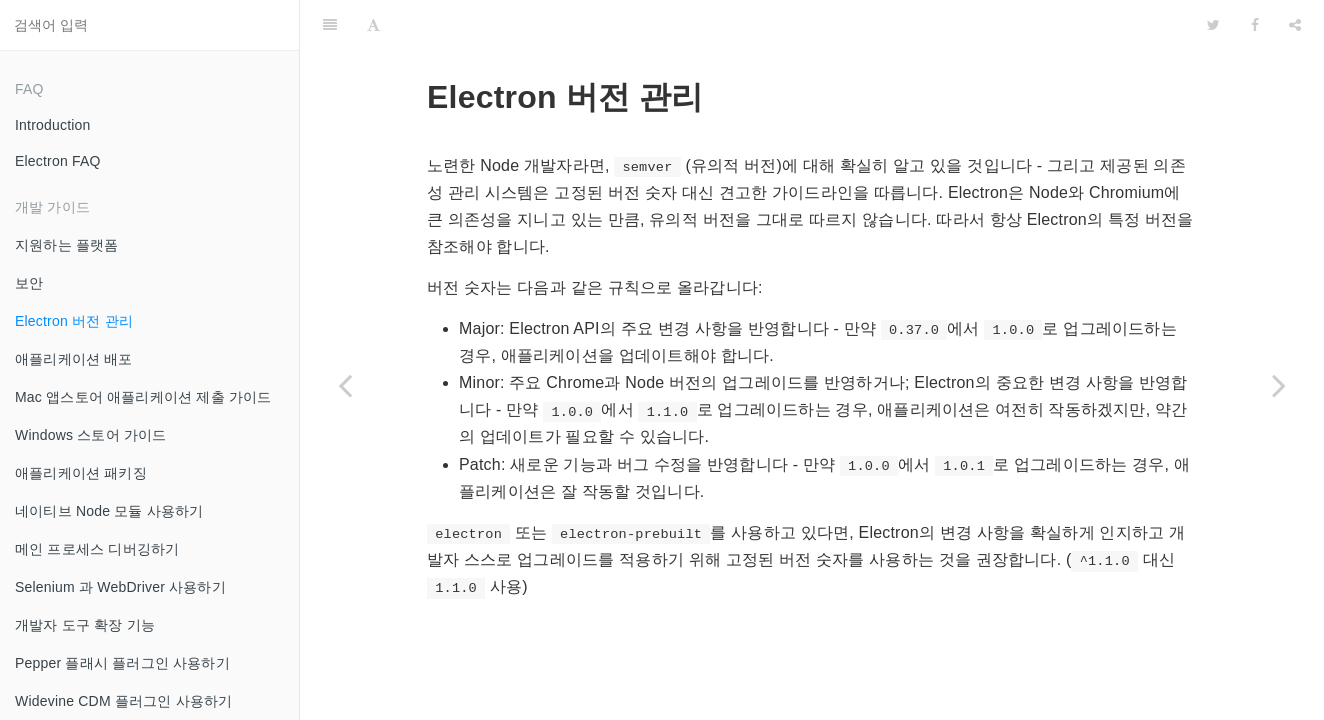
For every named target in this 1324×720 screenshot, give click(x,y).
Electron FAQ (58, 161)
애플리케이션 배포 (74, 359)
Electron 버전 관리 (74, 321)
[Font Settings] (373, 25)
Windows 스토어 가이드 (91, 435)
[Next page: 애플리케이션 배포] (1279, 385)
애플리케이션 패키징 (81, 473)
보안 (29, 283)
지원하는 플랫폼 (67, 245)
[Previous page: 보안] (345, 385)
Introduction (53, 125)
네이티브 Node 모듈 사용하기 (109, 511)
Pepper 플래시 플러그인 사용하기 (122, 663)
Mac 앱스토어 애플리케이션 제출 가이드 (143, 397)
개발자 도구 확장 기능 (85, 625)
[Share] (1295, 25)
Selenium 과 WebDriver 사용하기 (120, 587)
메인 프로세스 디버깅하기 (97, 549)
